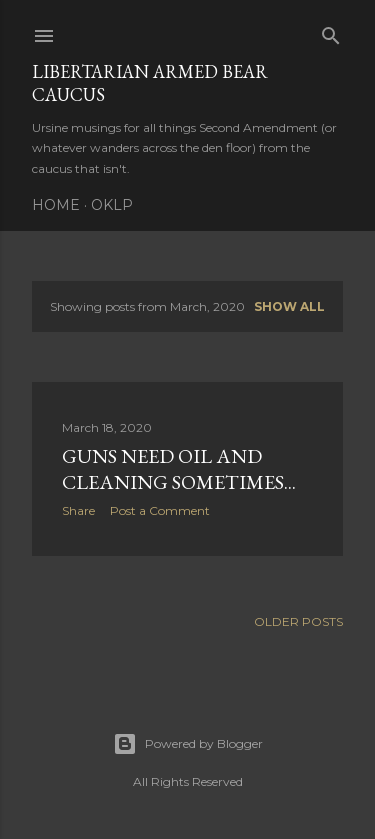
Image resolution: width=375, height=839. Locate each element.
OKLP (112, 205)
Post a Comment (160, 510)
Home (56, 205)
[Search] (331, 31)
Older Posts (298, 621)
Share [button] (78, 510)
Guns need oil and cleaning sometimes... (179, 469)
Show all (289, 306)
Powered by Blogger (188, 744)
